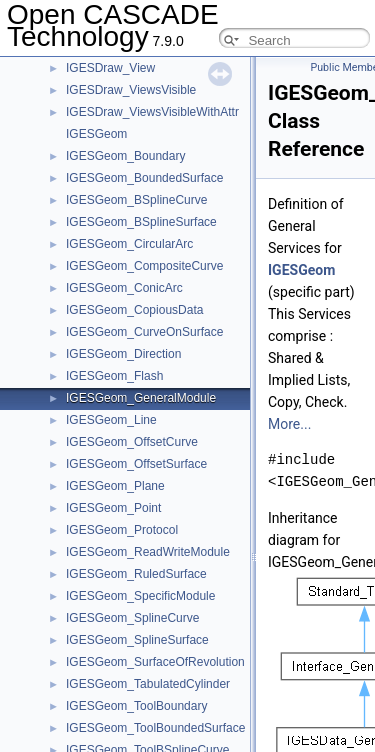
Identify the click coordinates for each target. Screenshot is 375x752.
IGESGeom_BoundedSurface (144, 178)
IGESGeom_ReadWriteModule (148, 552)
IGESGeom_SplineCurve (132, 618)
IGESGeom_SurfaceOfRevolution (155, 662)
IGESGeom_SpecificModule (140, 596)
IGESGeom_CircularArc (129, 244)
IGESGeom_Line (111, 420)
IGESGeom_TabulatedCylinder (148, 684)
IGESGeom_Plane (115, 486)
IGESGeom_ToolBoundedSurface (155, 728)
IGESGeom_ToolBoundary (136, 706)
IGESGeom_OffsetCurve (132, 442)
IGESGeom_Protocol (122, 530)
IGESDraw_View (110, 68)
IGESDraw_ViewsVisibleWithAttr (152, 112)
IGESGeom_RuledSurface (136, 574)
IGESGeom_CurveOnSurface (144, 332)
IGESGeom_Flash (114, 376)
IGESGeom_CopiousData (134, 310)
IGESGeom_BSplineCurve (136, 200)
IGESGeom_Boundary (125, 156)
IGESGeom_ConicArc (124, 288)
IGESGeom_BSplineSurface (141, 222)
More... (289, 424)
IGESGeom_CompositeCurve (144, 266)
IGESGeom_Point (113, 508)
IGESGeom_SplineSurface (137, 640)
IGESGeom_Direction (123, 354)
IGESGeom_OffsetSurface (136, 464)
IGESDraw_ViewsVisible (131, 90)
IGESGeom (96, 134)
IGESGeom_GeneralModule (141, 398)
